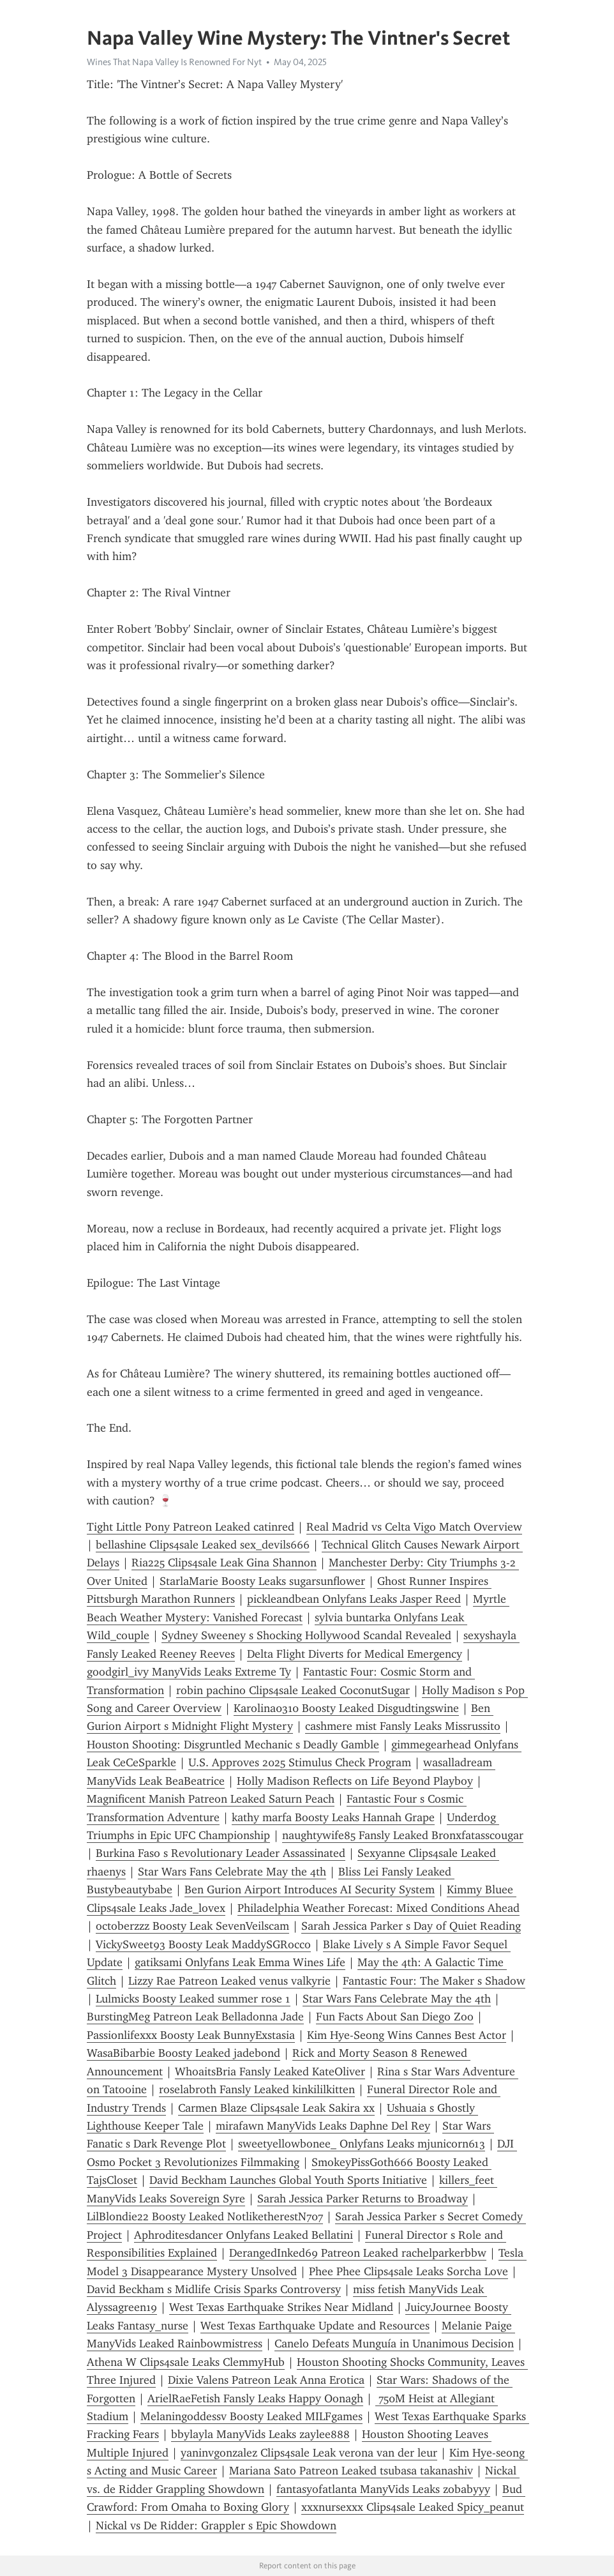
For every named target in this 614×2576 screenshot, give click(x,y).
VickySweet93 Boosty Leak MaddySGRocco (203, 1944)
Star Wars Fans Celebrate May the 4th (232, 1872)
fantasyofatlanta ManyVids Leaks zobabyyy (383, 2489)
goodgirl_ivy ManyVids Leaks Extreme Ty (189, 1672)
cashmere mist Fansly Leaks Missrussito (402, 1726)
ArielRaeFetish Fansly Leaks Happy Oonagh (255, 2398)
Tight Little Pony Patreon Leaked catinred (190, 1527)
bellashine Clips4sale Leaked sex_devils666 (203, 1545)
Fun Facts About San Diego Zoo (395, 2017)
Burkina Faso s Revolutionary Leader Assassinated (220, 1853)
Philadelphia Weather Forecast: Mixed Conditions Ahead (378, 1908)
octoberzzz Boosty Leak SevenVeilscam (192, 1926)
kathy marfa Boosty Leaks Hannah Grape (333, 1817)
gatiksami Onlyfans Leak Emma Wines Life (240, 1962)
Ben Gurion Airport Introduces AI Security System (309, 1890)
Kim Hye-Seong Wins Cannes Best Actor (406, 2035)
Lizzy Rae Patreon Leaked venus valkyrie (229, 1981)
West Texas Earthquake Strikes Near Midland (281, 2307)
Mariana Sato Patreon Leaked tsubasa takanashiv (351, 2471)
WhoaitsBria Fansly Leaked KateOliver (270, 2072)
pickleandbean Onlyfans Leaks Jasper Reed (354, 1599)
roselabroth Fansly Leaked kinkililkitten (257, 2089)
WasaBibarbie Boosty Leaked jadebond (183, 2053)
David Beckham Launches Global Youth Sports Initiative (288, 2180)
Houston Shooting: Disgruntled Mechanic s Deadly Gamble (233, 1745)
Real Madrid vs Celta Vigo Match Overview (414, 1527)
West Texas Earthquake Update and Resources (315, 2326)
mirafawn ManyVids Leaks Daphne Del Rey (323, 2126)
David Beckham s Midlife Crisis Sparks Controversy (214, 2289)
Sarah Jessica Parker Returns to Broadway (362, 2199)
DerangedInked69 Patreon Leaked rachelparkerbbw (357, 2253)
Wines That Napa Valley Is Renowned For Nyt (174, 62)
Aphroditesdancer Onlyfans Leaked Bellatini (243, 2235)
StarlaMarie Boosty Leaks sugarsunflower (262, 1581)
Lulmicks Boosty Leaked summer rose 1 (193, 1999)
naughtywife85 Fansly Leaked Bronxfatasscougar (402, 1835)
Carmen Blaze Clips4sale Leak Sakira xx (276, 2108)
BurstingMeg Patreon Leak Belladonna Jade (195, 2017)
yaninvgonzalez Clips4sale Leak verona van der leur (309, 2453)
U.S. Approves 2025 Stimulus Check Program (299, 1762)
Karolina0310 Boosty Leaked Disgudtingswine (346, 1708)
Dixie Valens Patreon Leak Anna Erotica (266, 2380)
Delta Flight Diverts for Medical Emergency (354, 1654)
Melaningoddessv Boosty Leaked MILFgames (251, 2416)
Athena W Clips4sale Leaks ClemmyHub (186, 2362)
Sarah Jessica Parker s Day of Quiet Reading (411, 1926)
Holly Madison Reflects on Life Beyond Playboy (355, 1781)
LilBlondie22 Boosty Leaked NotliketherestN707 (205, 2216)
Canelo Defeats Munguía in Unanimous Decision (394, 2344)
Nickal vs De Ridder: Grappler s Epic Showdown (216, 2526)
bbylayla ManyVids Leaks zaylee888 (260, 2434)
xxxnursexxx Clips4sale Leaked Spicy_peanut (412, 2507)
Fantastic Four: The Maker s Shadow (434, 1981)
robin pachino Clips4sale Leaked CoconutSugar (293, 1690)
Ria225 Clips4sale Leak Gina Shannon (224, 1563)
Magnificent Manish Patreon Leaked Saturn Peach (210, 1799)
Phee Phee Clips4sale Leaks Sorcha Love (408, 2271)
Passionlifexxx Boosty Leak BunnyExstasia (191, 2035)
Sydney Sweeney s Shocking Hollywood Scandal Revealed (306, 1635)
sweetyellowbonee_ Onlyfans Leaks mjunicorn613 (361, 2144)
